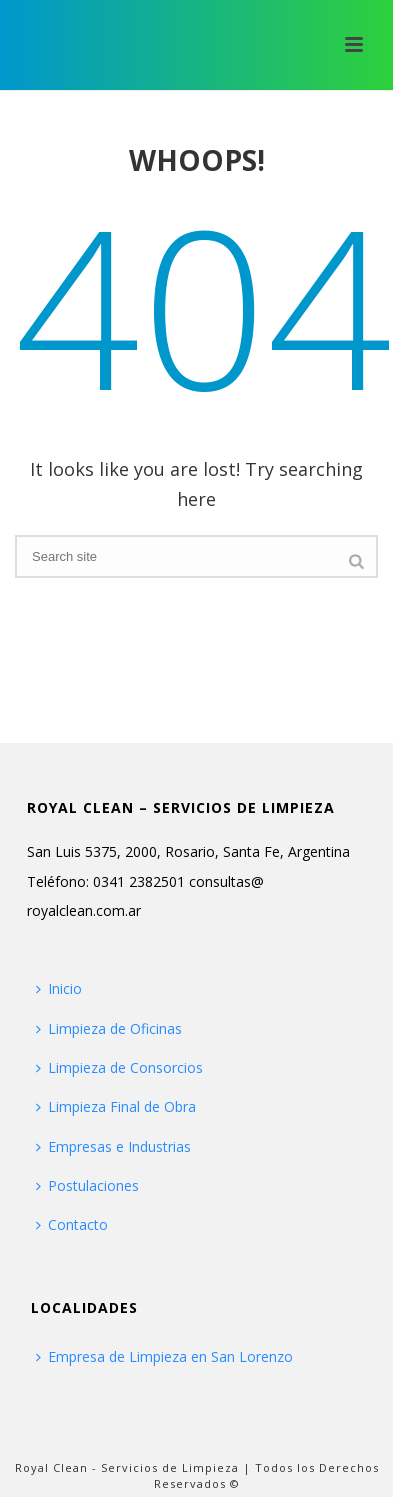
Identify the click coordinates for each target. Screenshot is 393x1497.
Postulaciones (87, 1185)
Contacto (72, 1224)
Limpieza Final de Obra (116, 1106)
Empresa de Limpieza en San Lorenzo (164, 1356)
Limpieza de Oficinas (109, 1028)
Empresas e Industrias (113, 1146)
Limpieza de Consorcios (119, 1067)
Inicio (59, 988)
